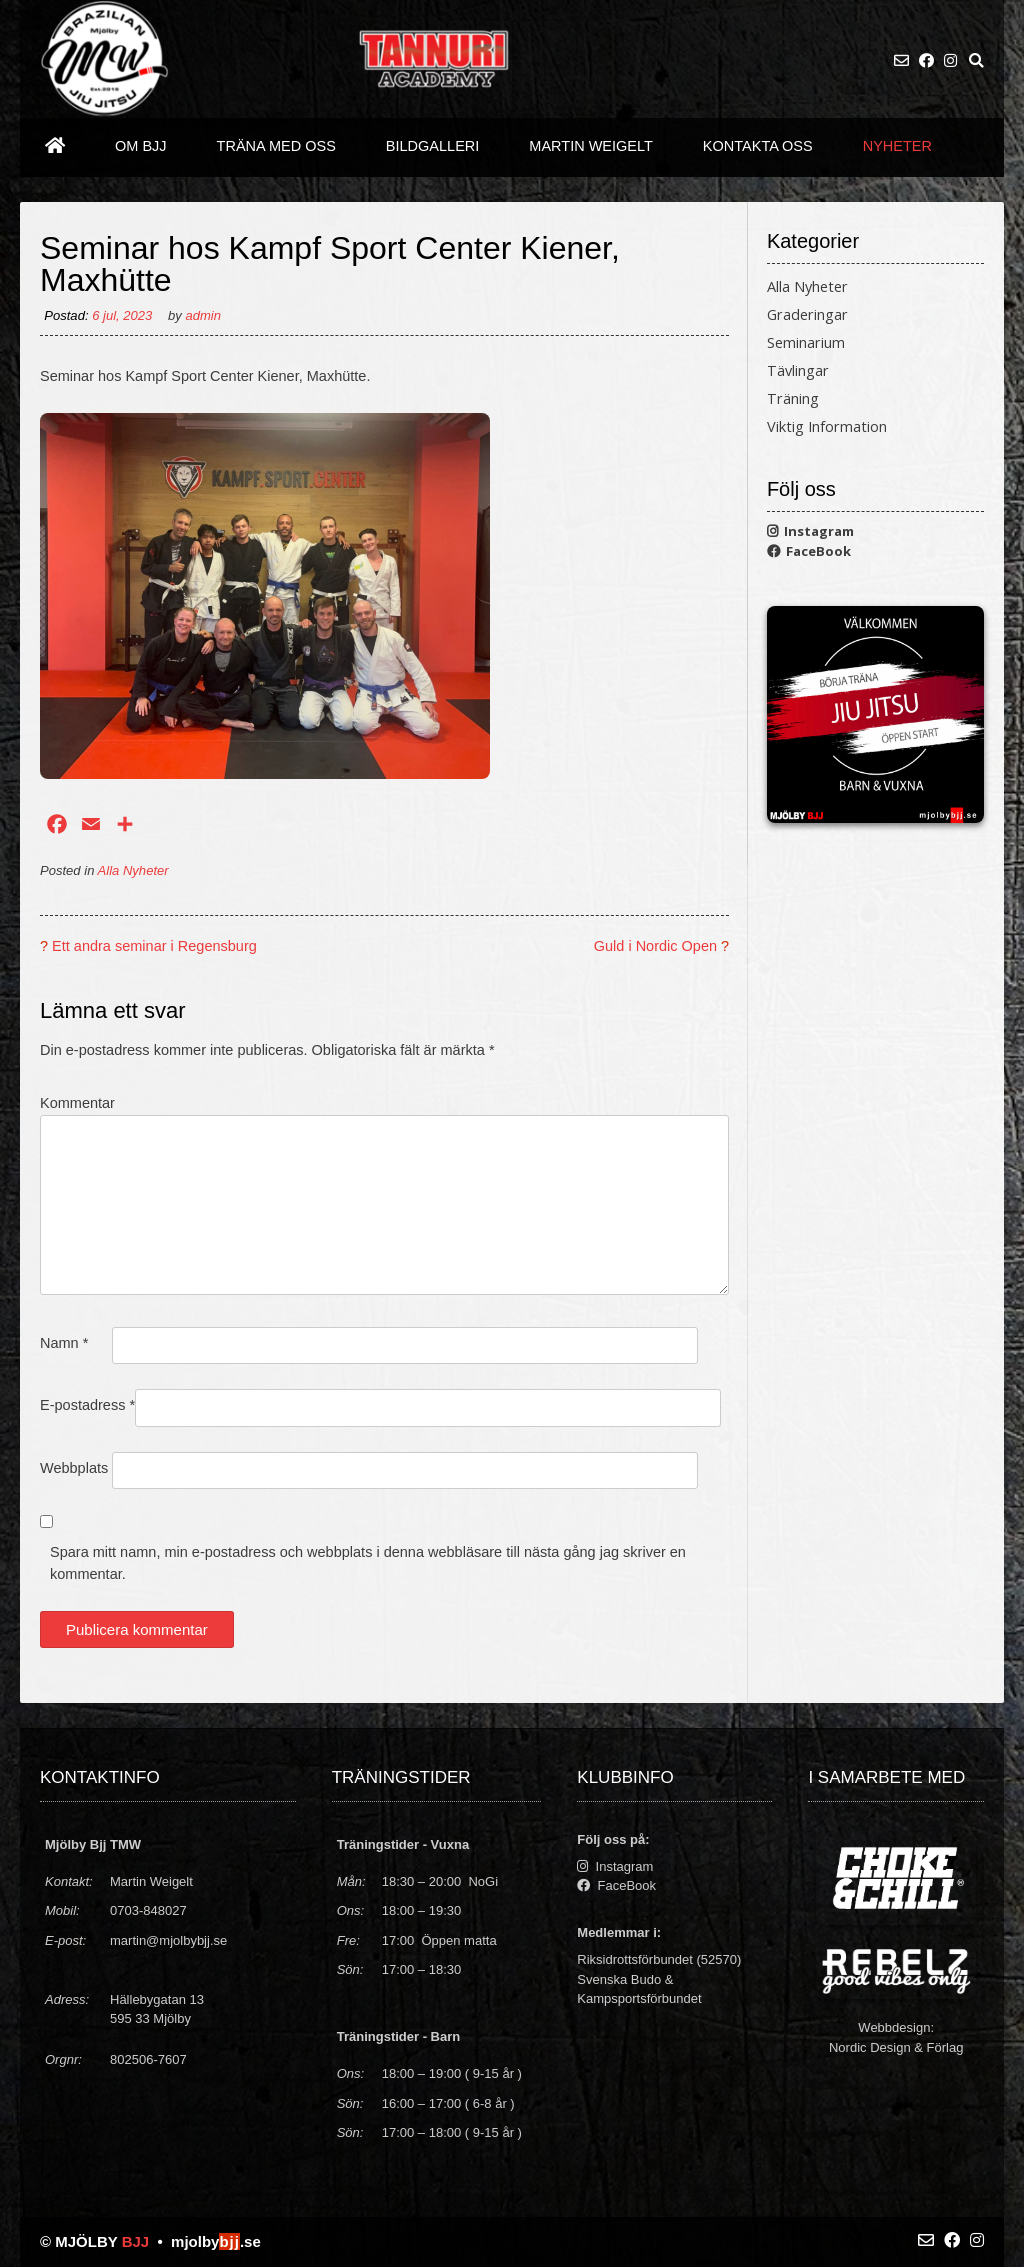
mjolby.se (216, 2241)
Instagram (810, 531)
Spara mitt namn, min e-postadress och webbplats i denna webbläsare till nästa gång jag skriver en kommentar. (368, 1563)
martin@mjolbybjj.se (168, 1940)
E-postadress (87, 1405)
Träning (793, 398)
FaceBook (809, 551)
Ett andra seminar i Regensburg (154, 946)
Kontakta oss (758, 146)
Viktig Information (827, 426)
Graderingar (807, 314)
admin (203, 315)
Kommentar (77, 1103)
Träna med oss (276, 146)
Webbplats (74, 1468)
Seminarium (806, 342)
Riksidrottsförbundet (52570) (659, 1959)
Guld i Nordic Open (655, 946)
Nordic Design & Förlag (896, 2047)
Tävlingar (798, 370)
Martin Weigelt (591, 146)
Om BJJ (141, 146)
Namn (64, 1343)
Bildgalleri (433, 146)
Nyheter (897, 146)
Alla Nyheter (133, 870)
